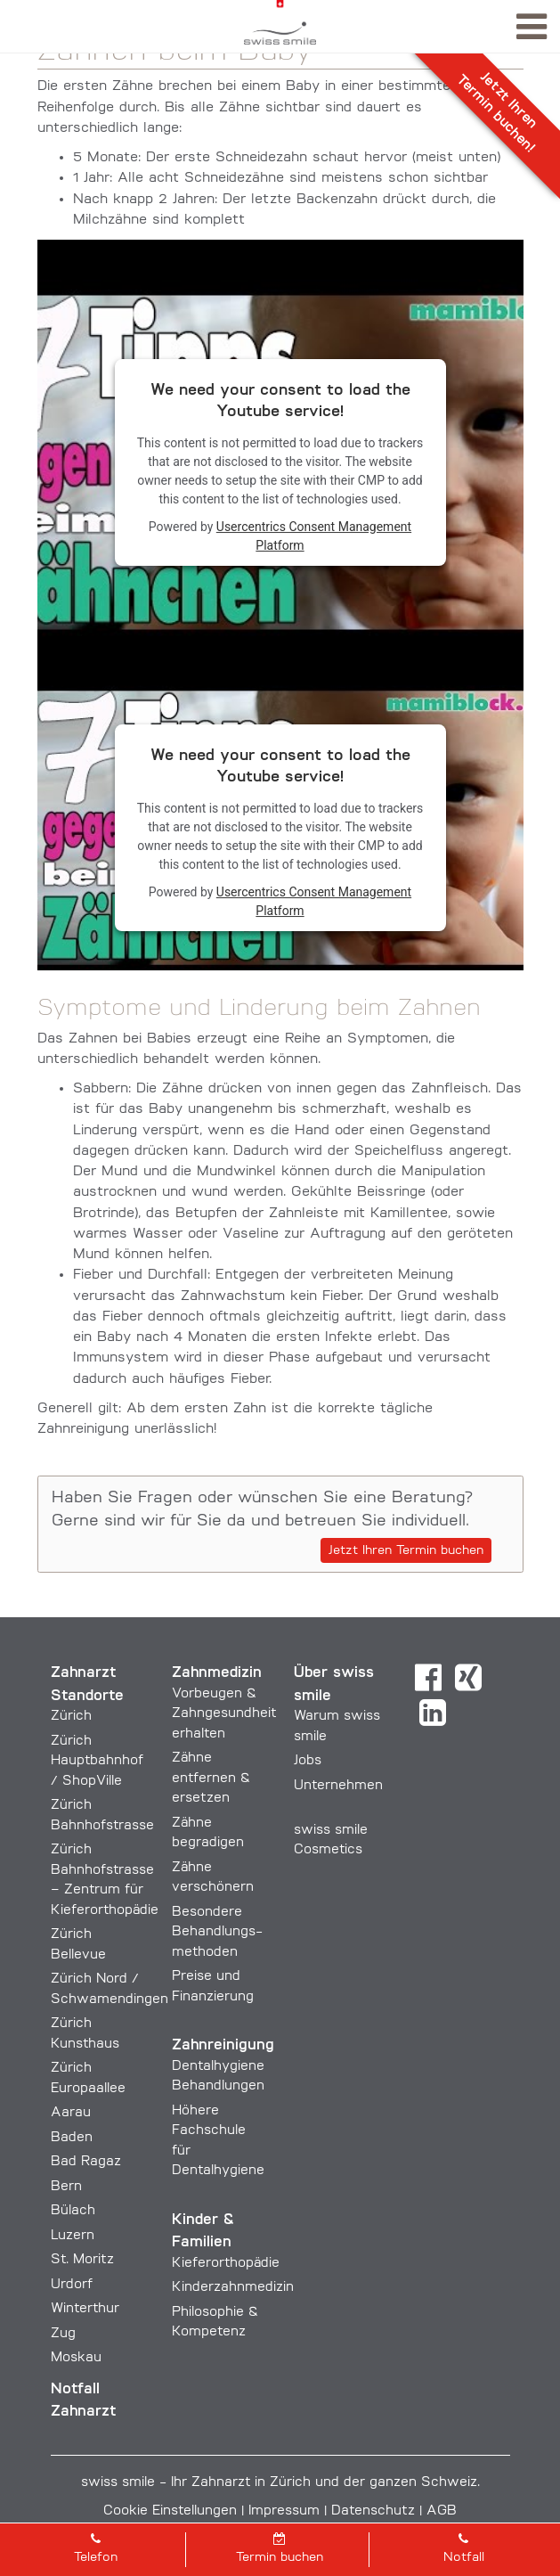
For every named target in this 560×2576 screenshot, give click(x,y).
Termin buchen (279, 2548)
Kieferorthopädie (226, 2263)
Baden (72, 2138)
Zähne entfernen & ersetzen (211, 1778)
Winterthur (85, 2309)
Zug (63, 2334)
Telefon (96, 2548)
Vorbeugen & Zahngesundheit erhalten (224, 1714)
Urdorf (72, 2285)
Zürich (71, 1716)
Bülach (73, 2211)
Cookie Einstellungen (170, 2511)
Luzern (72, 2236)
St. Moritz (82, 2260)
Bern (66, 2187)
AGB (441, 2511)
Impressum (284, 2511)
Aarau (71, 2113)
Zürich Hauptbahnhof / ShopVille (97, 1761)
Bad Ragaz (86, 2162)
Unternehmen (338, 1786)
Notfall (463, 2548)
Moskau (76, 2358)
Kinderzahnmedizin (233, 2287)
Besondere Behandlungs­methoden (217, 1932)
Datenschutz (373, 2511)
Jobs (307, 1761)
